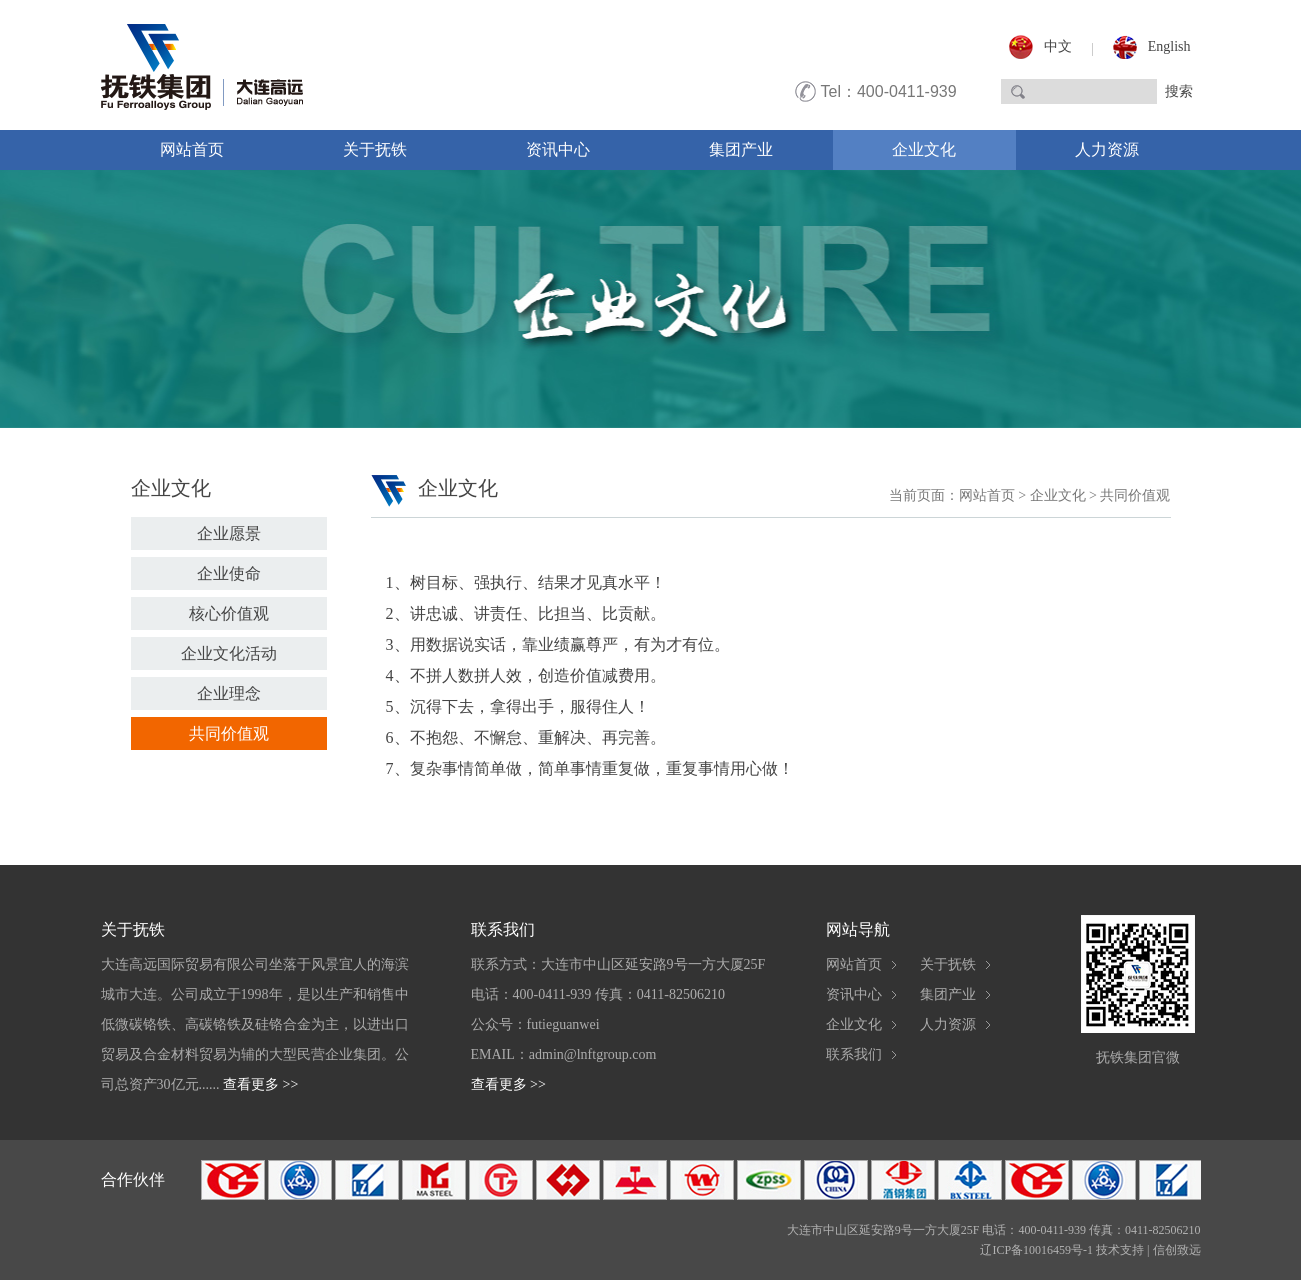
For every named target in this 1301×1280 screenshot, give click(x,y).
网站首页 (192, 149)
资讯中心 (558, 149)
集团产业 (741, 149)
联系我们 (854, 1054)
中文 (1058, 46)
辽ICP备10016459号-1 (1036, 1250)
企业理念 (229, 693)
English (1169, 46)
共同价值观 (229, 733)
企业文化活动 (229, 653)
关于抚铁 (375, 149)
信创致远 (1177, 1250)
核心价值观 (229, 613)
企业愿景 (229, 533)
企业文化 (924, 149)
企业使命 (229, 573)
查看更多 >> (260, 1084)
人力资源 (1107, 149)
